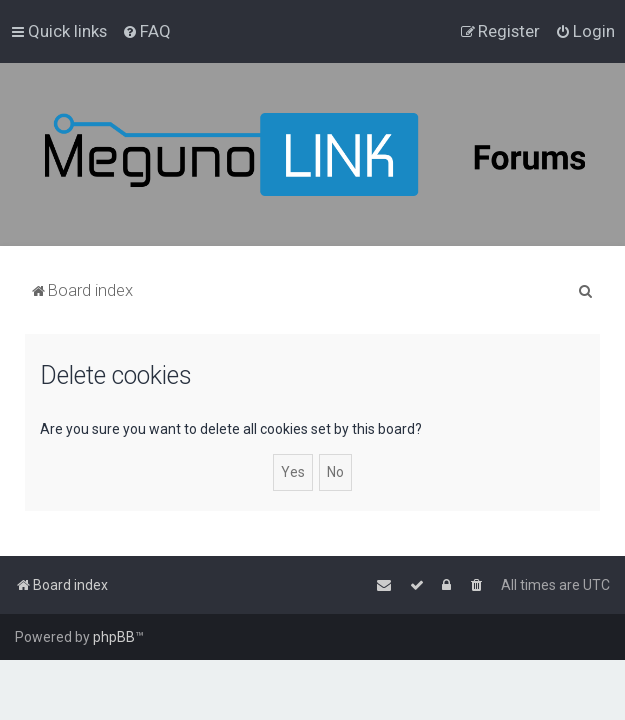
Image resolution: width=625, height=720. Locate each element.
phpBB (114, 637)
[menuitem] (146, 31)
